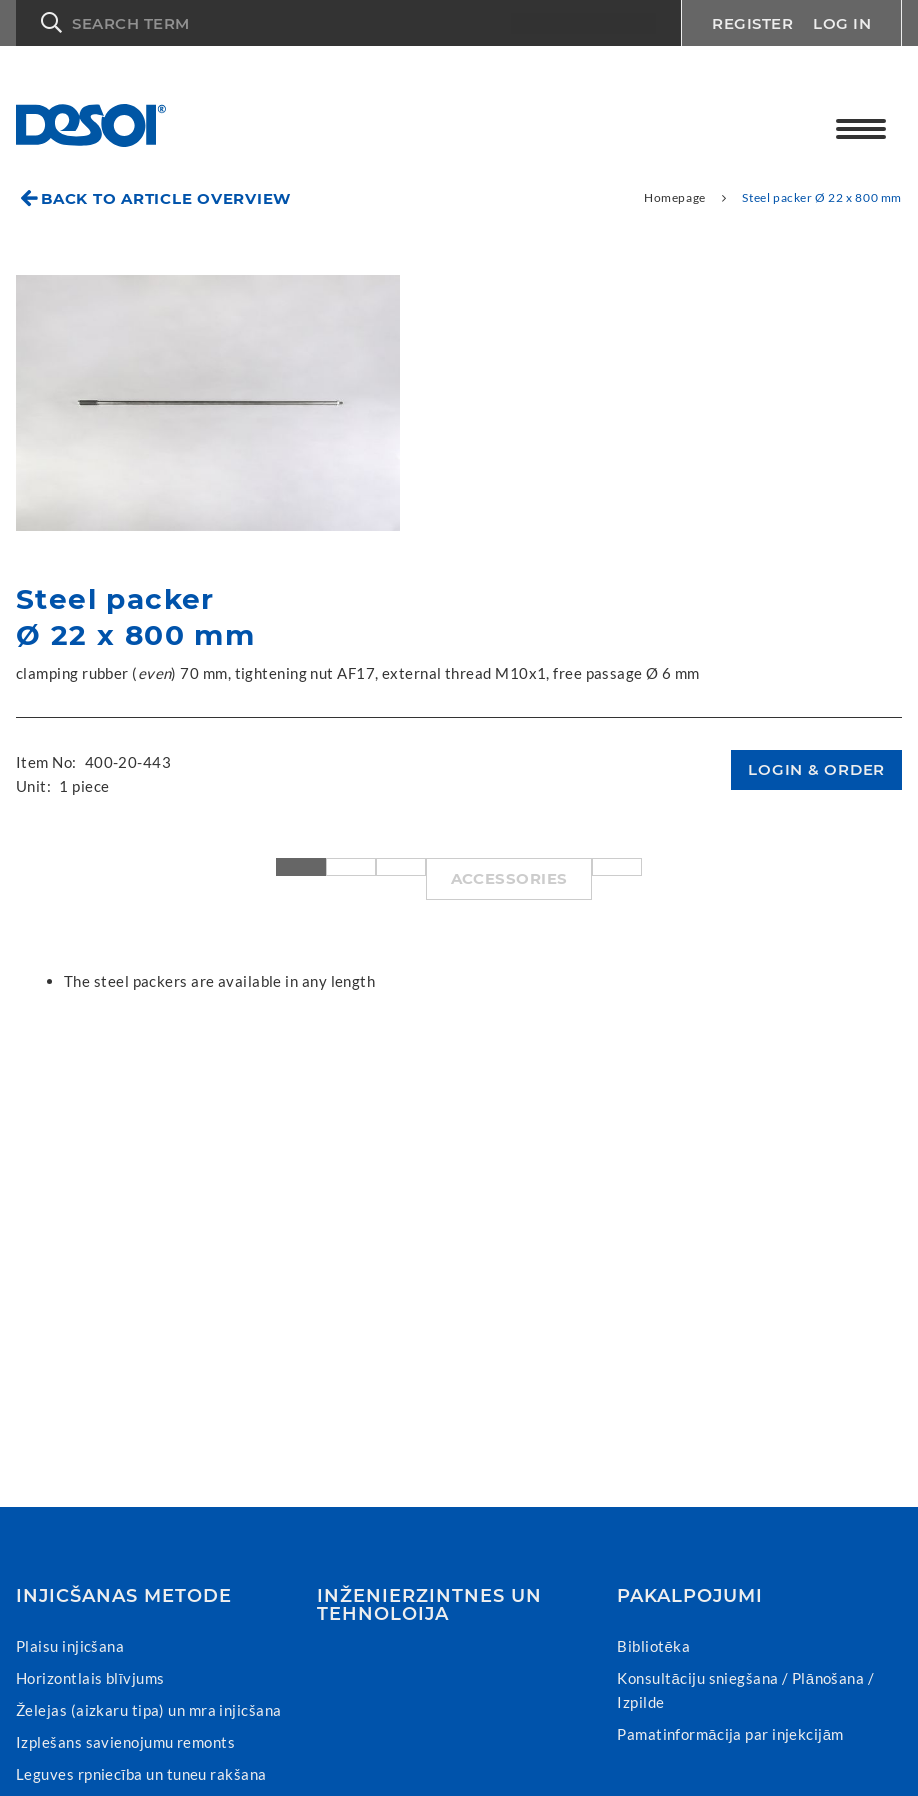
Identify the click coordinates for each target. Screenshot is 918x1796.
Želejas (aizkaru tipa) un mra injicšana (149, 1710)
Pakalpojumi (690, 1596)
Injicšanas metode (124, 1596)
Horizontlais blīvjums (90, 1678)
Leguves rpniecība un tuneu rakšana (141, 1774)
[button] (348, 23)
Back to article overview (166, 198)
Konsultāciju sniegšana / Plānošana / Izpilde (745, 1690)
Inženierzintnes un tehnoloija (429, 1605)
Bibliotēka (653, 1646)
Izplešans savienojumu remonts (125, 1742)
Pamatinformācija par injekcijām (730, 1734)
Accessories (509, 878)
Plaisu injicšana (70, 1646)
